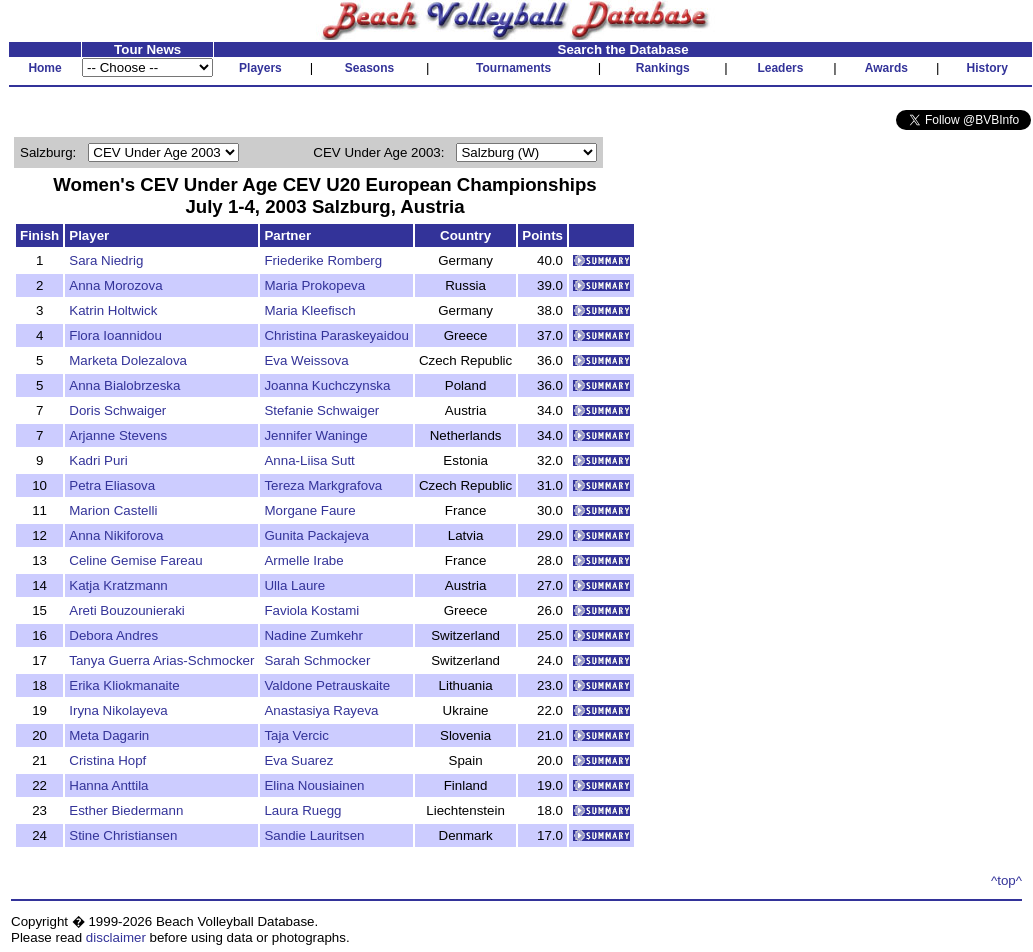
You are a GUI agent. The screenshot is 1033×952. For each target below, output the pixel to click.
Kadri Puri (98, 460)
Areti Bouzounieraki (127, 610)
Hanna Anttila (108, 785)
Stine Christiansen (123, 835)
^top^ (1006, 880)
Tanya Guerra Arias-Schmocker (161, 660)
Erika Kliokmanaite (124, 685)
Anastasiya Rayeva (321, 710)
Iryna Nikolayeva (118, 710)
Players (260, 68)
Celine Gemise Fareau (135, 560)
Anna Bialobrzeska (124, 385)
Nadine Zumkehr (313, 635)
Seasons (369, 68)
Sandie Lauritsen (314, 835)
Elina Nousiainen (314, 785)
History (987, 68)
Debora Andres (113, 635)
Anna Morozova (115, 285)
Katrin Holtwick (113, 310)
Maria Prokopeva (314, 285)
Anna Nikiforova (116, 535)
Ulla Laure (294, 585)
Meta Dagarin (109, 735)
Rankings (663, 68)
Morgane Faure (309, 510)
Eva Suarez (298, 760)
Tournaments (513, 68)
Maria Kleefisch (309, 310)
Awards (886, 68)
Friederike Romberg (323, 260)
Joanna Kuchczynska (327, 385)
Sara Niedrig (106, 260)
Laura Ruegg (302, 810)
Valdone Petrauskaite (327, 685)
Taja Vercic (296, 735)
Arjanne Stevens (118, 435)
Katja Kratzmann (118, 585)
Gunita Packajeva (316, 535)
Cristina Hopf (107, 760)
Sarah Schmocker (317, 660)
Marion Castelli (113, 510)
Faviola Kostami (311, 610)
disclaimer (116, 937)
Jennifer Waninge (315, 435)
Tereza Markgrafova (323, 485)
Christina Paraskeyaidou (336, 335)
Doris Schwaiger (117, 410)
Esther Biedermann (126, 810)
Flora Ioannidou (115, 335)
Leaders (780, 68)
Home (44, 68)
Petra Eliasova (112, 485)
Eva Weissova (306, 360)
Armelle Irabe (303, 560)
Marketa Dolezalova (128, 360)
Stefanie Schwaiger (321, 410)
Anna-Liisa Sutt (309, 460)
